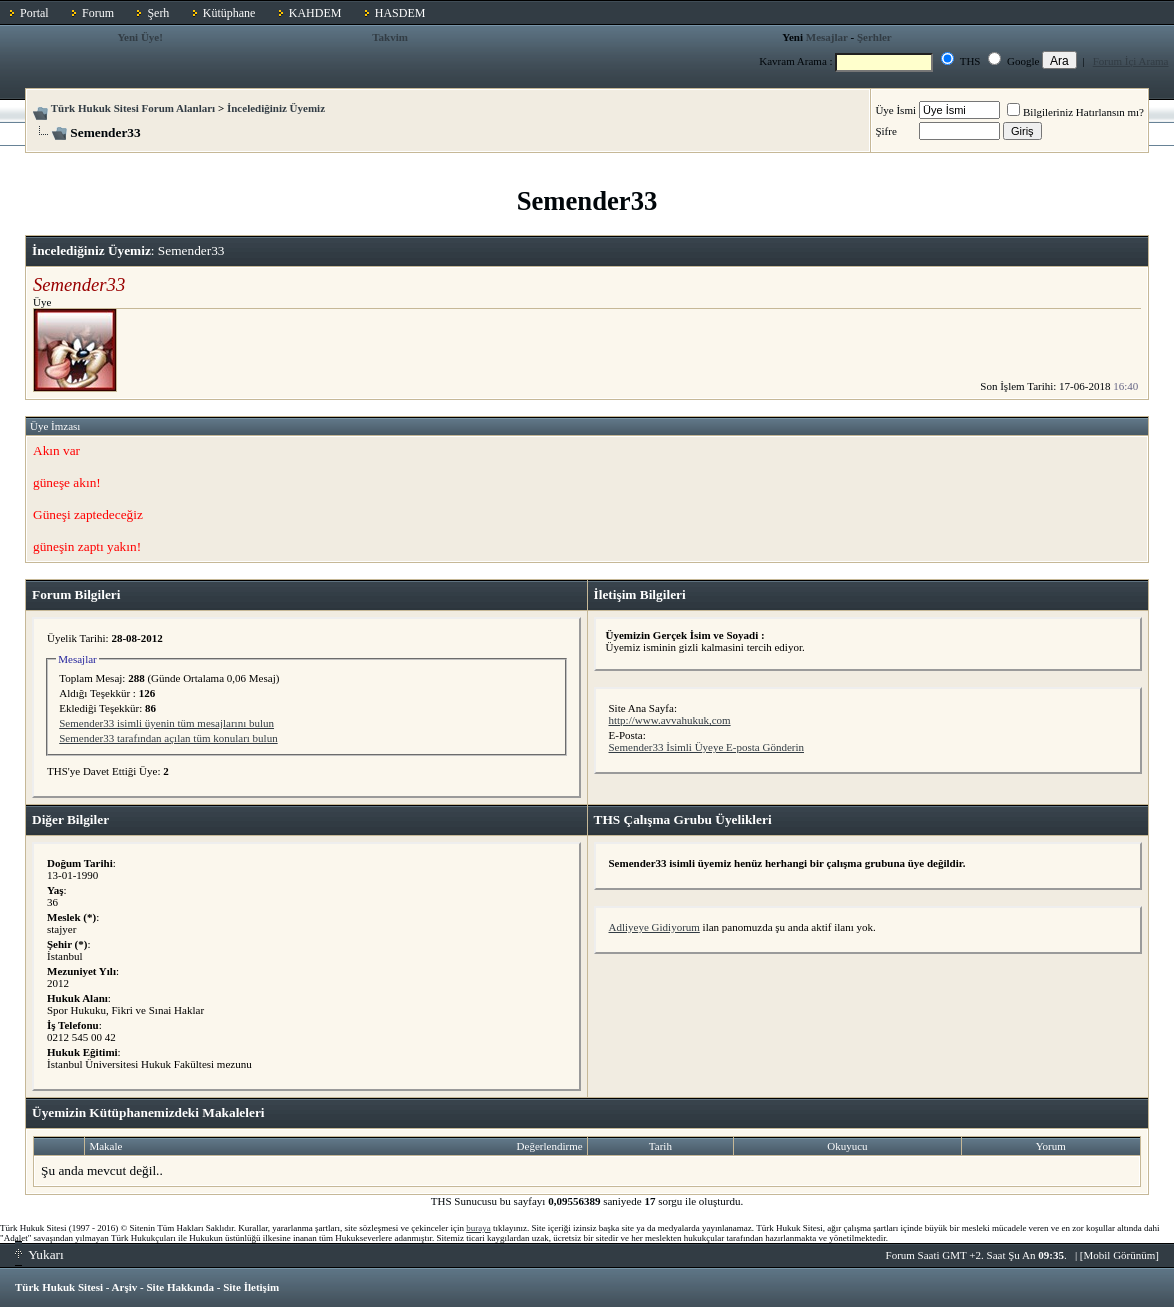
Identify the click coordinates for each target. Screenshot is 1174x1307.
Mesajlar (827, 37)
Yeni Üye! (140, 37)
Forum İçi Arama (1131, 61)
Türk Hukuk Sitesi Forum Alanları (133, 108)
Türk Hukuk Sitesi (59, 1287)
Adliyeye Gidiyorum (654, 927)
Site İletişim (251, 1287)
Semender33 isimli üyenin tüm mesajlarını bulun (166, 723)
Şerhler (874, 37)
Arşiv (125, 1287)
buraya (478, 1228)
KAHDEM (315, 13)
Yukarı (39, 1254)
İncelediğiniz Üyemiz (276, 108)
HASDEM (400, 13)
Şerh (158, 13)
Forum (98, 13)
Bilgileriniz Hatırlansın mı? (1075, 112)
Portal (34, 13)
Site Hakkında (180, 1287)
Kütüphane (229, 13)
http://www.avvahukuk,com (670, 720)
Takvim (390, 37)
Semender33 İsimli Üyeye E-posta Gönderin (707, 747)
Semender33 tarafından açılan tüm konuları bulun (168, 738)
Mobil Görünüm (1120, 1255)
